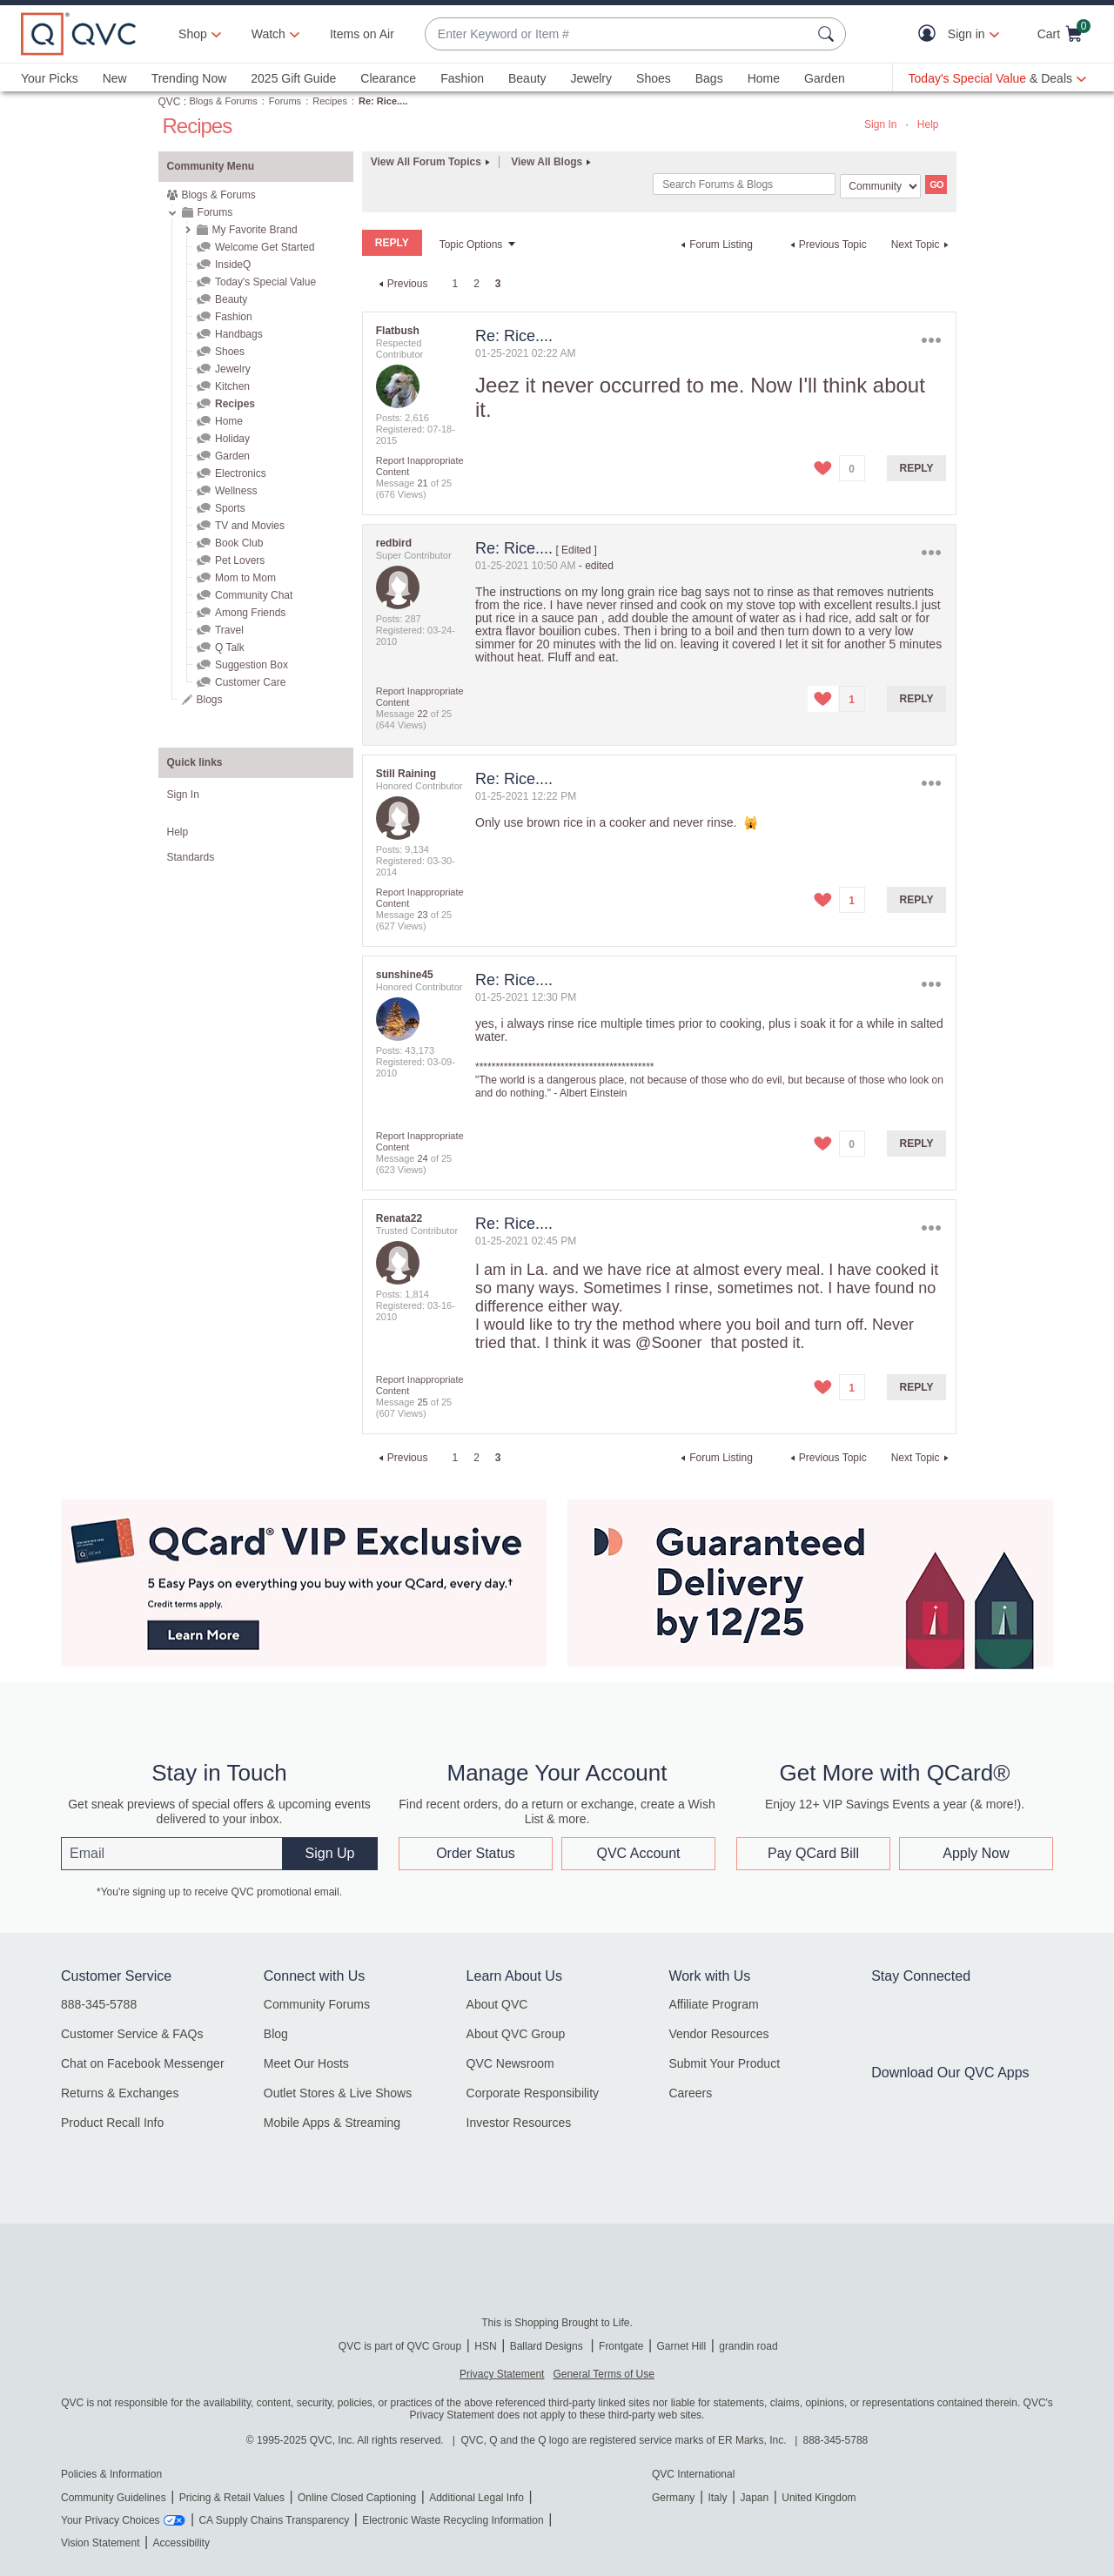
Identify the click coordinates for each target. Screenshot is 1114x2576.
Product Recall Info (112, 2123)
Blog (276, 2034)
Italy (717, 2498)
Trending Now (189, 78)
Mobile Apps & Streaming (332, 2123)
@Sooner (668, 1343)
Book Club (239, 543)
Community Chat (253, 595)
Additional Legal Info (476, 2498)
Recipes (329, 101)
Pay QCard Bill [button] (813, 1853)
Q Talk (230, 647)
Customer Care (250, 682)
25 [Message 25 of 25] (422, 1402)
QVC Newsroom (510, 2063)
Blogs (210, 700)
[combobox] (618, 34)
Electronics (240, 473)
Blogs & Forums (224, 101)
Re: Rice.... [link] (383, 101)
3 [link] (498, 284)
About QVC (497, 2004)
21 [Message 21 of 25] (422, 483)
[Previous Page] (401, 284)
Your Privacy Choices (110, 2520)
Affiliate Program (713, 2004)
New (115, 78)
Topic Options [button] (471, 244)
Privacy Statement (502, 2374)
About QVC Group (516, 2034)
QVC (169, 102)
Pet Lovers (240, 560)
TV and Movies (250, 526)
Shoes (653, 78)
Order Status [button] (475, 1853)
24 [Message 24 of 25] (422, 1158)
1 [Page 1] (455, 284)
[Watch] (269, 34)
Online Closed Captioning (357, 2498)
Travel (229, 630)
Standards (191, 857)
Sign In (880, 124)
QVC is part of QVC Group (400, 2346)
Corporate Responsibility (533, 2093)
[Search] (744, 184)
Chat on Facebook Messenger (143, 2063)
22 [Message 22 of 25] (422, 713)
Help (928, 124)
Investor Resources (519, 2123)
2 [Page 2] (476, 284)
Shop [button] (192, 34)
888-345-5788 (99, 2004)
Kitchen (232, 386)
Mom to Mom (245, 578)
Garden (824, 78)
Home (764, 78)
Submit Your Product (724, 2063)
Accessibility (181, 2543)
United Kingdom (819, 2498)
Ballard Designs (548, 2346)
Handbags (239, 334)
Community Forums (317, 2004)
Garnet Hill (681, 2346)
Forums (285, 101)
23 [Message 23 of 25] (422, 914)
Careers (690, 2093)
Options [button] (931, 340)
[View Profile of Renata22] (399, 1218)
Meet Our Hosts (306, 2063)
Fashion (462, 78)
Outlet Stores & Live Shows (338, 2093)
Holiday (232, 439)
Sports (230, 508)
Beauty (527, 78)
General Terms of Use (603, 2374)
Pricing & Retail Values (232, 2498)
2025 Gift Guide (293, 78)
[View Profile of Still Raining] (406, 774)
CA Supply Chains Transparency (273, 2520)
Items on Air (362, 34)
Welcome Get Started (265, 247)
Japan (754, 2498)
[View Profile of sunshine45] (404, 975)
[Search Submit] (828, 34)
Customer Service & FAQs (132, 2034)
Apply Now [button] (976, 1853)
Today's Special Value (265, 282)
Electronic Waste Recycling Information (452, 2520)
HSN (485, 2346)
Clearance (388, 78)
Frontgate (621, 2346)
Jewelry (591, 78)
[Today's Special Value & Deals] (997, 78)
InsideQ (233, 264)
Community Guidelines (113, 2498)
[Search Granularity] (880, 186)
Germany (673, 2498)
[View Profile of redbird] (394, 543)
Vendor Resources (718, 2034)
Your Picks (49, 78)
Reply (917, 468)
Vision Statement (100, 2543)
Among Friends (250, 613)
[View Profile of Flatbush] (397, 331)
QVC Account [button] (638, 1853)
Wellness (236, 491)
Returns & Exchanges (119, 2093)
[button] (931, 34)
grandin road (748, 2346)
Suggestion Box (251, 665)
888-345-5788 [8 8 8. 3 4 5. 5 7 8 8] (836, 2440)
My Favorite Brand (255, 230)
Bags (709, 78)
